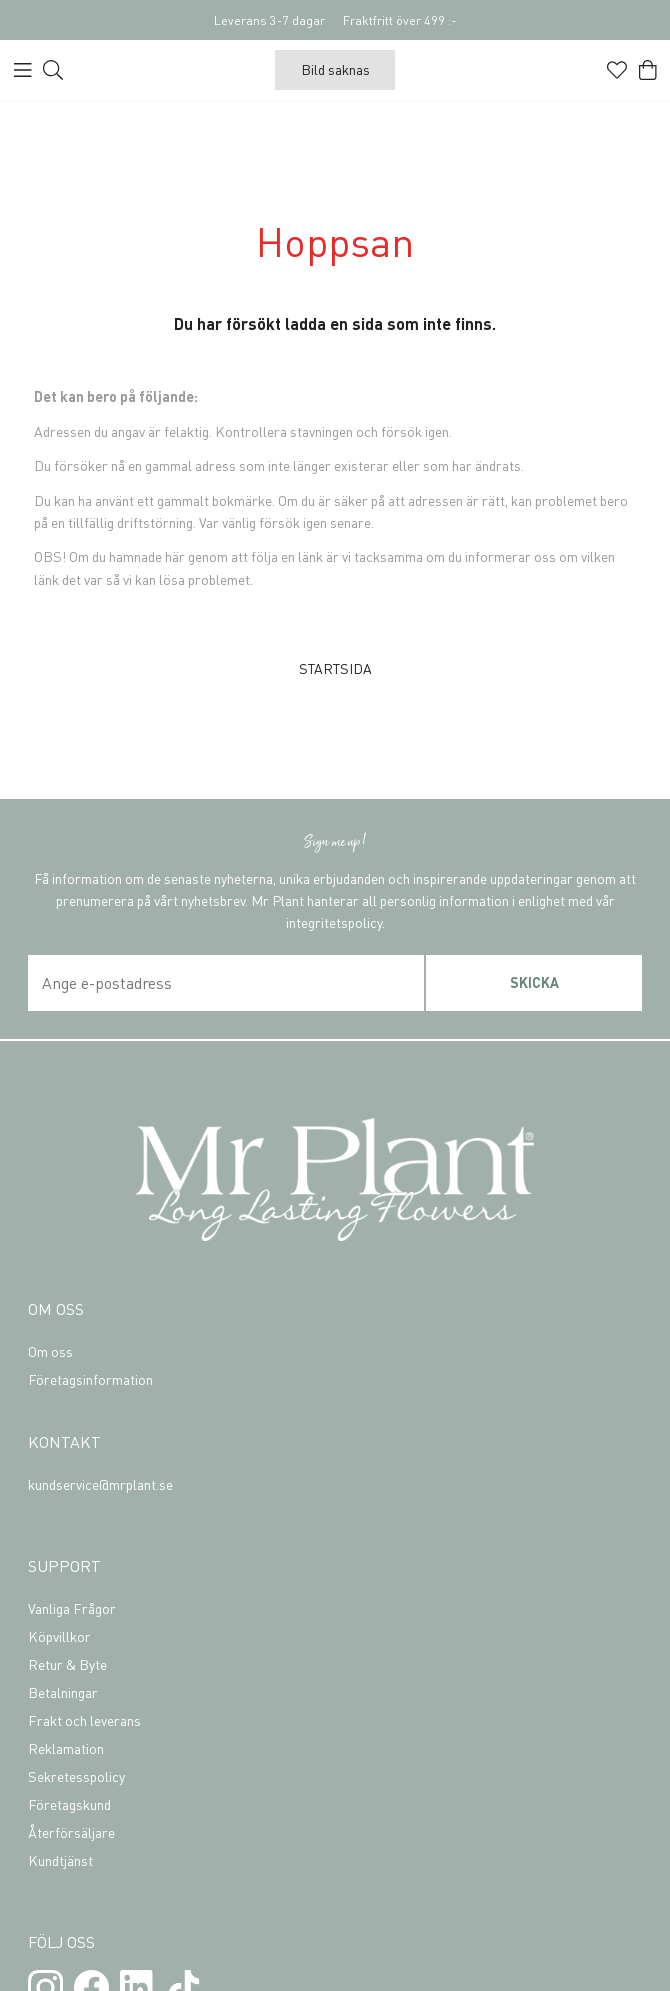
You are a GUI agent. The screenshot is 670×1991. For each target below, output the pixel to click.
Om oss (50, 1351)
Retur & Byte (67, 1664)
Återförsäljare (71, 1832)
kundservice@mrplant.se (100, 1484)
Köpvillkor (59, 1636)
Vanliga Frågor (72, 1608)
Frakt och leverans (84, 1720)
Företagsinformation (90, 1379)
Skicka (534, 982)
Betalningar (63, 1692)
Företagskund (69, 1804)
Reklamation (66, 1748)
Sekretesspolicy (76, 1776)
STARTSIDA (335, 668)
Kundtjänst (60, 1860)
